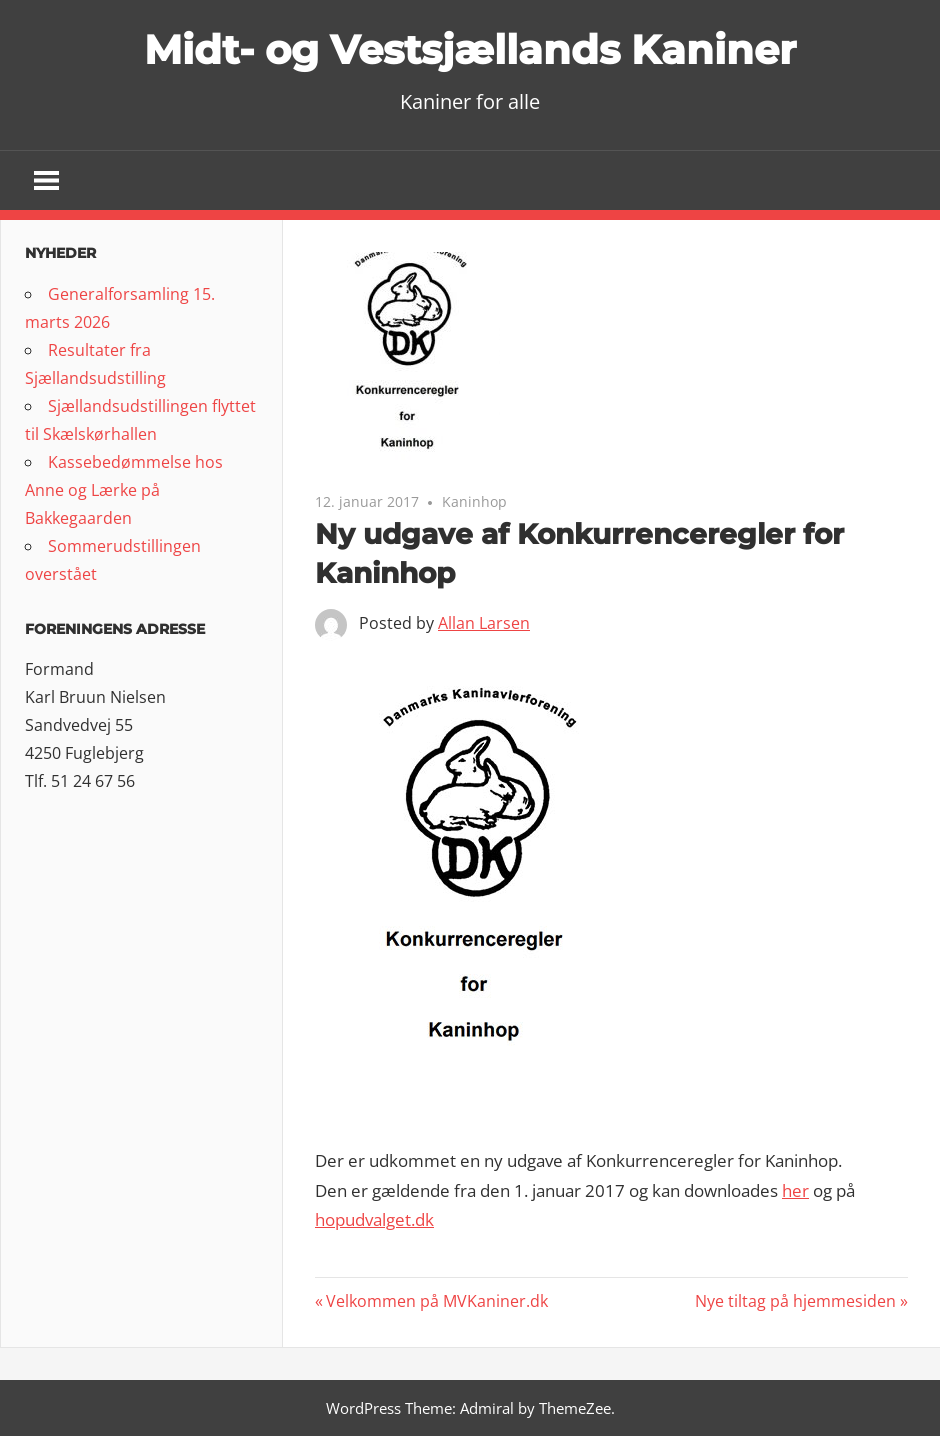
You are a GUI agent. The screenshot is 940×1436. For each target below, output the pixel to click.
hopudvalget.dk (374, 1219)
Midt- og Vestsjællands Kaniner (470, 49)
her (795, 1190)
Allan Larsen (484, 623)
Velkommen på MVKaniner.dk (436, 1301)
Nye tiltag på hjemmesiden (795, 1301)
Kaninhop (474, 501)
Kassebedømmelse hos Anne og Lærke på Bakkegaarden (124, 490)
